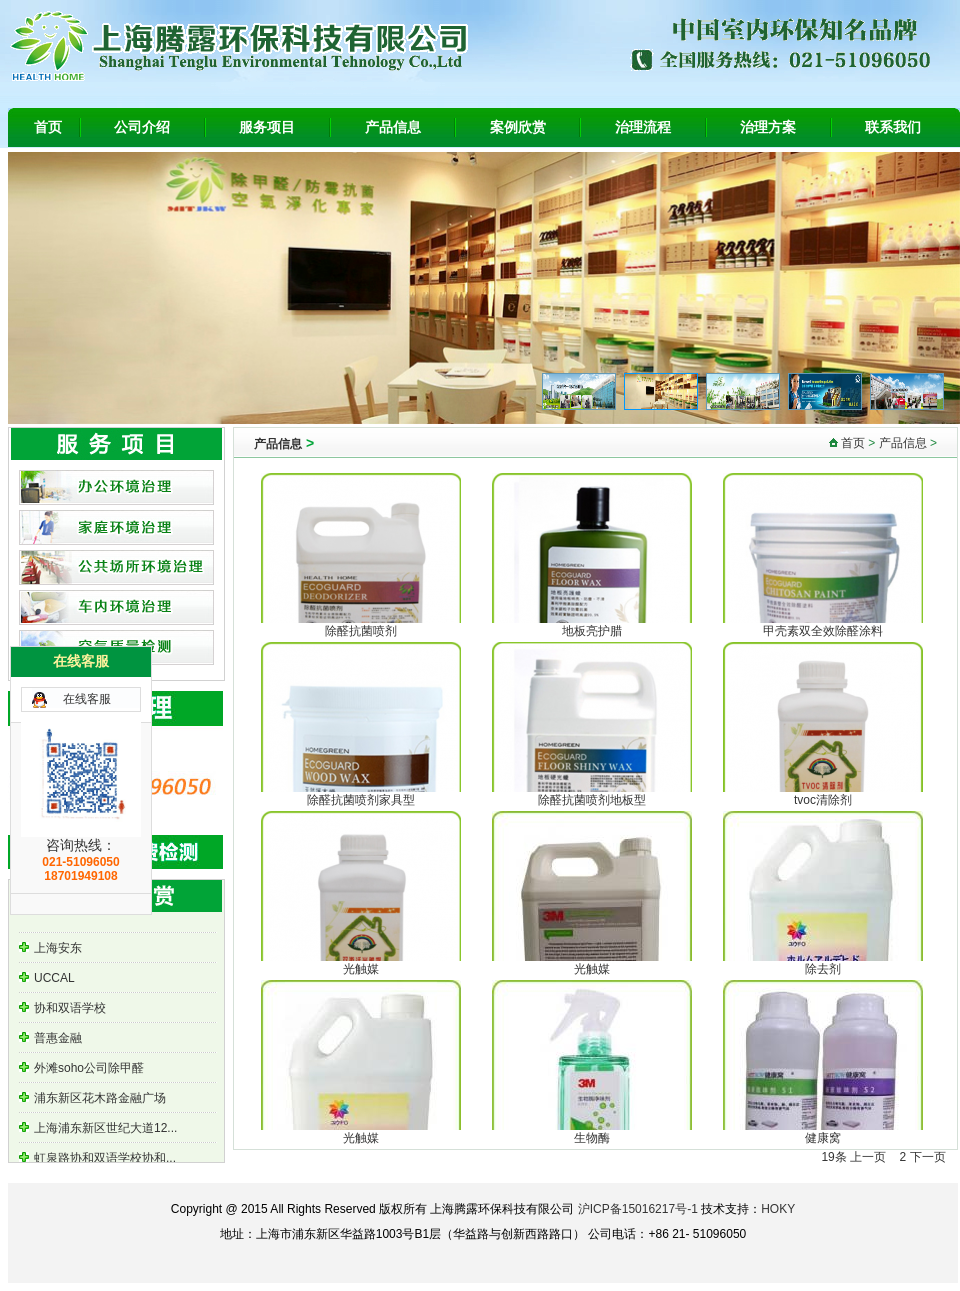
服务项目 (267, 127)
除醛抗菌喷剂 (361, 631)
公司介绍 (142, 127)
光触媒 (361, 969)
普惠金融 (58, 1040)
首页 (48, 127)
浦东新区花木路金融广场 (100, 1100)
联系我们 (893, 127)
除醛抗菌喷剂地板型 (592, 800)
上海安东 (58, 950)
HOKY (778, 1209)
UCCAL (54, 980)
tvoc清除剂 (823, 800)
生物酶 (592, 1138)
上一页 (868, 1157)
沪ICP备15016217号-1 (638, 1209)
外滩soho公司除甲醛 (89, 1070)
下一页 (928, 1157)
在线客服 (87, 699)
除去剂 (823, 969)
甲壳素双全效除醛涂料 (823, 631)
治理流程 (643, 127)
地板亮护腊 (592, 631)
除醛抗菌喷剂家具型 (361, 800)
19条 (833, 1157)
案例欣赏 (518, 127)
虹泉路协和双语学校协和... (105, 1160)
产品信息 (393, 127)
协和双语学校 (70, 1010)
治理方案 (768, 127)
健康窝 (823, 1138)
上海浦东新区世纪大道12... (105, 1130)
